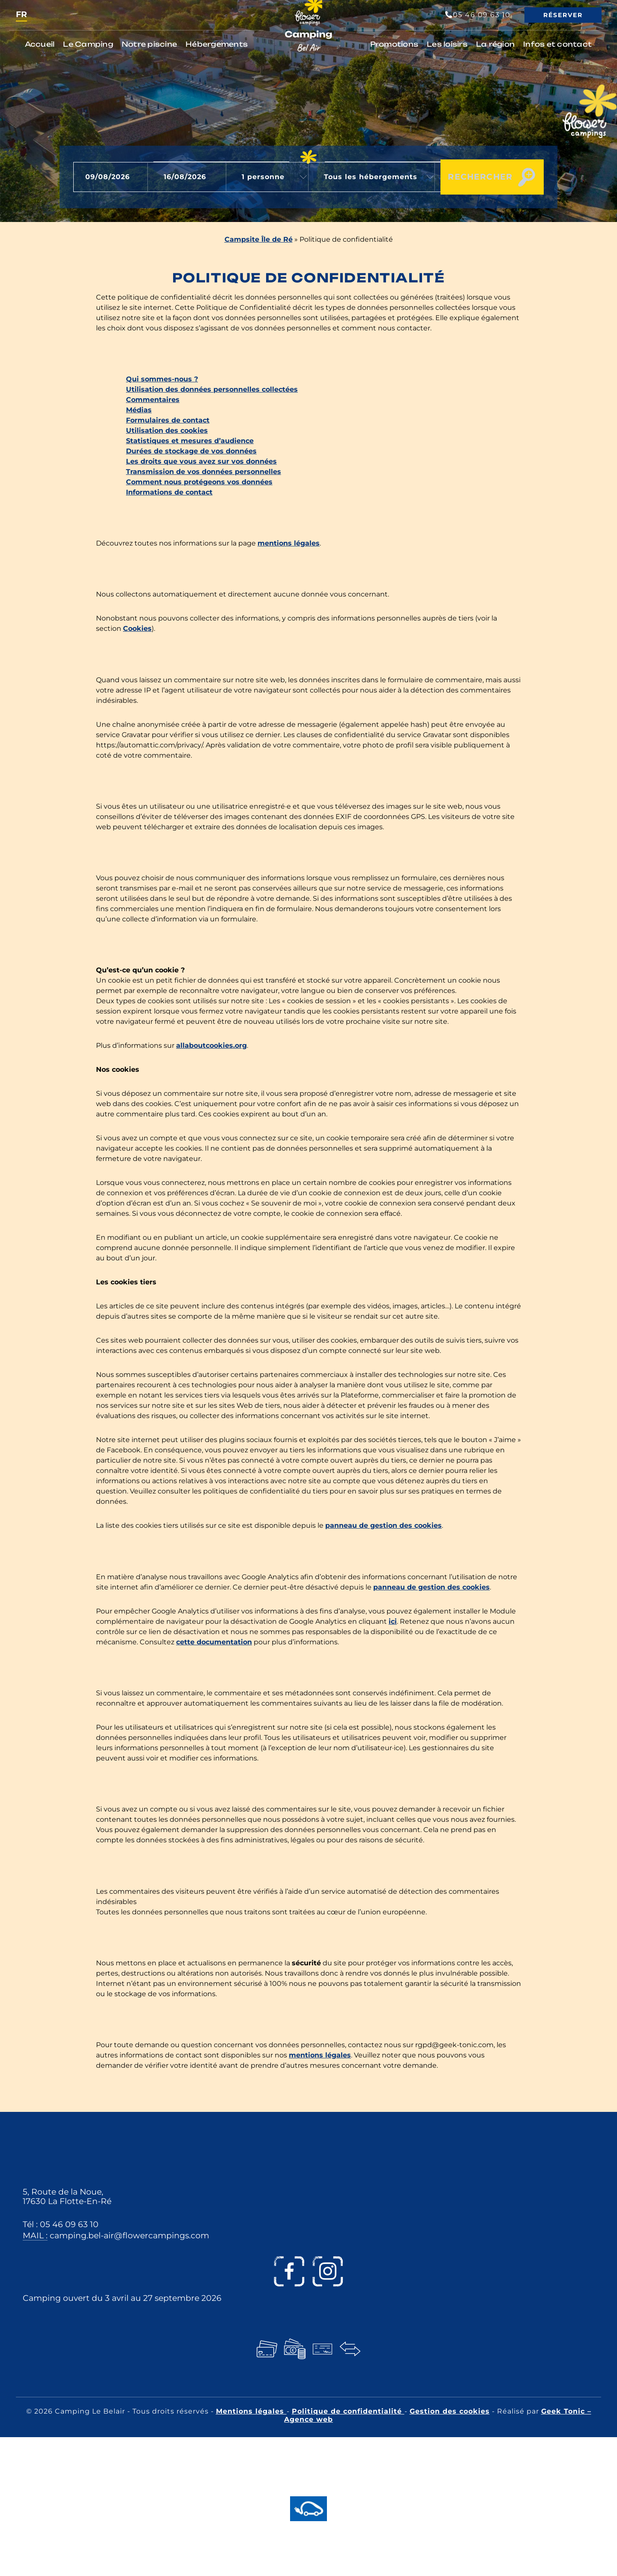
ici (393, 1621)
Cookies (137, 628)
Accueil (40, 44)
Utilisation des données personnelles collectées (212, 389)
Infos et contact (557, 44)
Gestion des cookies (450, 2411)
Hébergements (217, 44)
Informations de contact (169, 492)
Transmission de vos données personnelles (203, 472)
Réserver (563, 15)
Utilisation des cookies (167, 430)
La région (495, 44)
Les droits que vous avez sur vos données (201, 461)
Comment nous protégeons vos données (199, 482)
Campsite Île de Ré (259, 239)
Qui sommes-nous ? (162, 379)
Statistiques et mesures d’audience (190, 441)
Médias (139, 410)
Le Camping (88, 44)
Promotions (394, 44)
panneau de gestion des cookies (383, 1525)
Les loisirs (447, 44)
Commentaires (153, 400)
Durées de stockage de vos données (191, 451)
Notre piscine (149, 44)
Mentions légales (251, 2411)
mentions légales (289, 543)
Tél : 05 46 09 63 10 (61, 2224)
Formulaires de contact (168, 420)
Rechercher (472, 177)
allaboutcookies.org (211, 1045)
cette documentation (214, 1642)
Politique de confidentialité (348, 2411)
